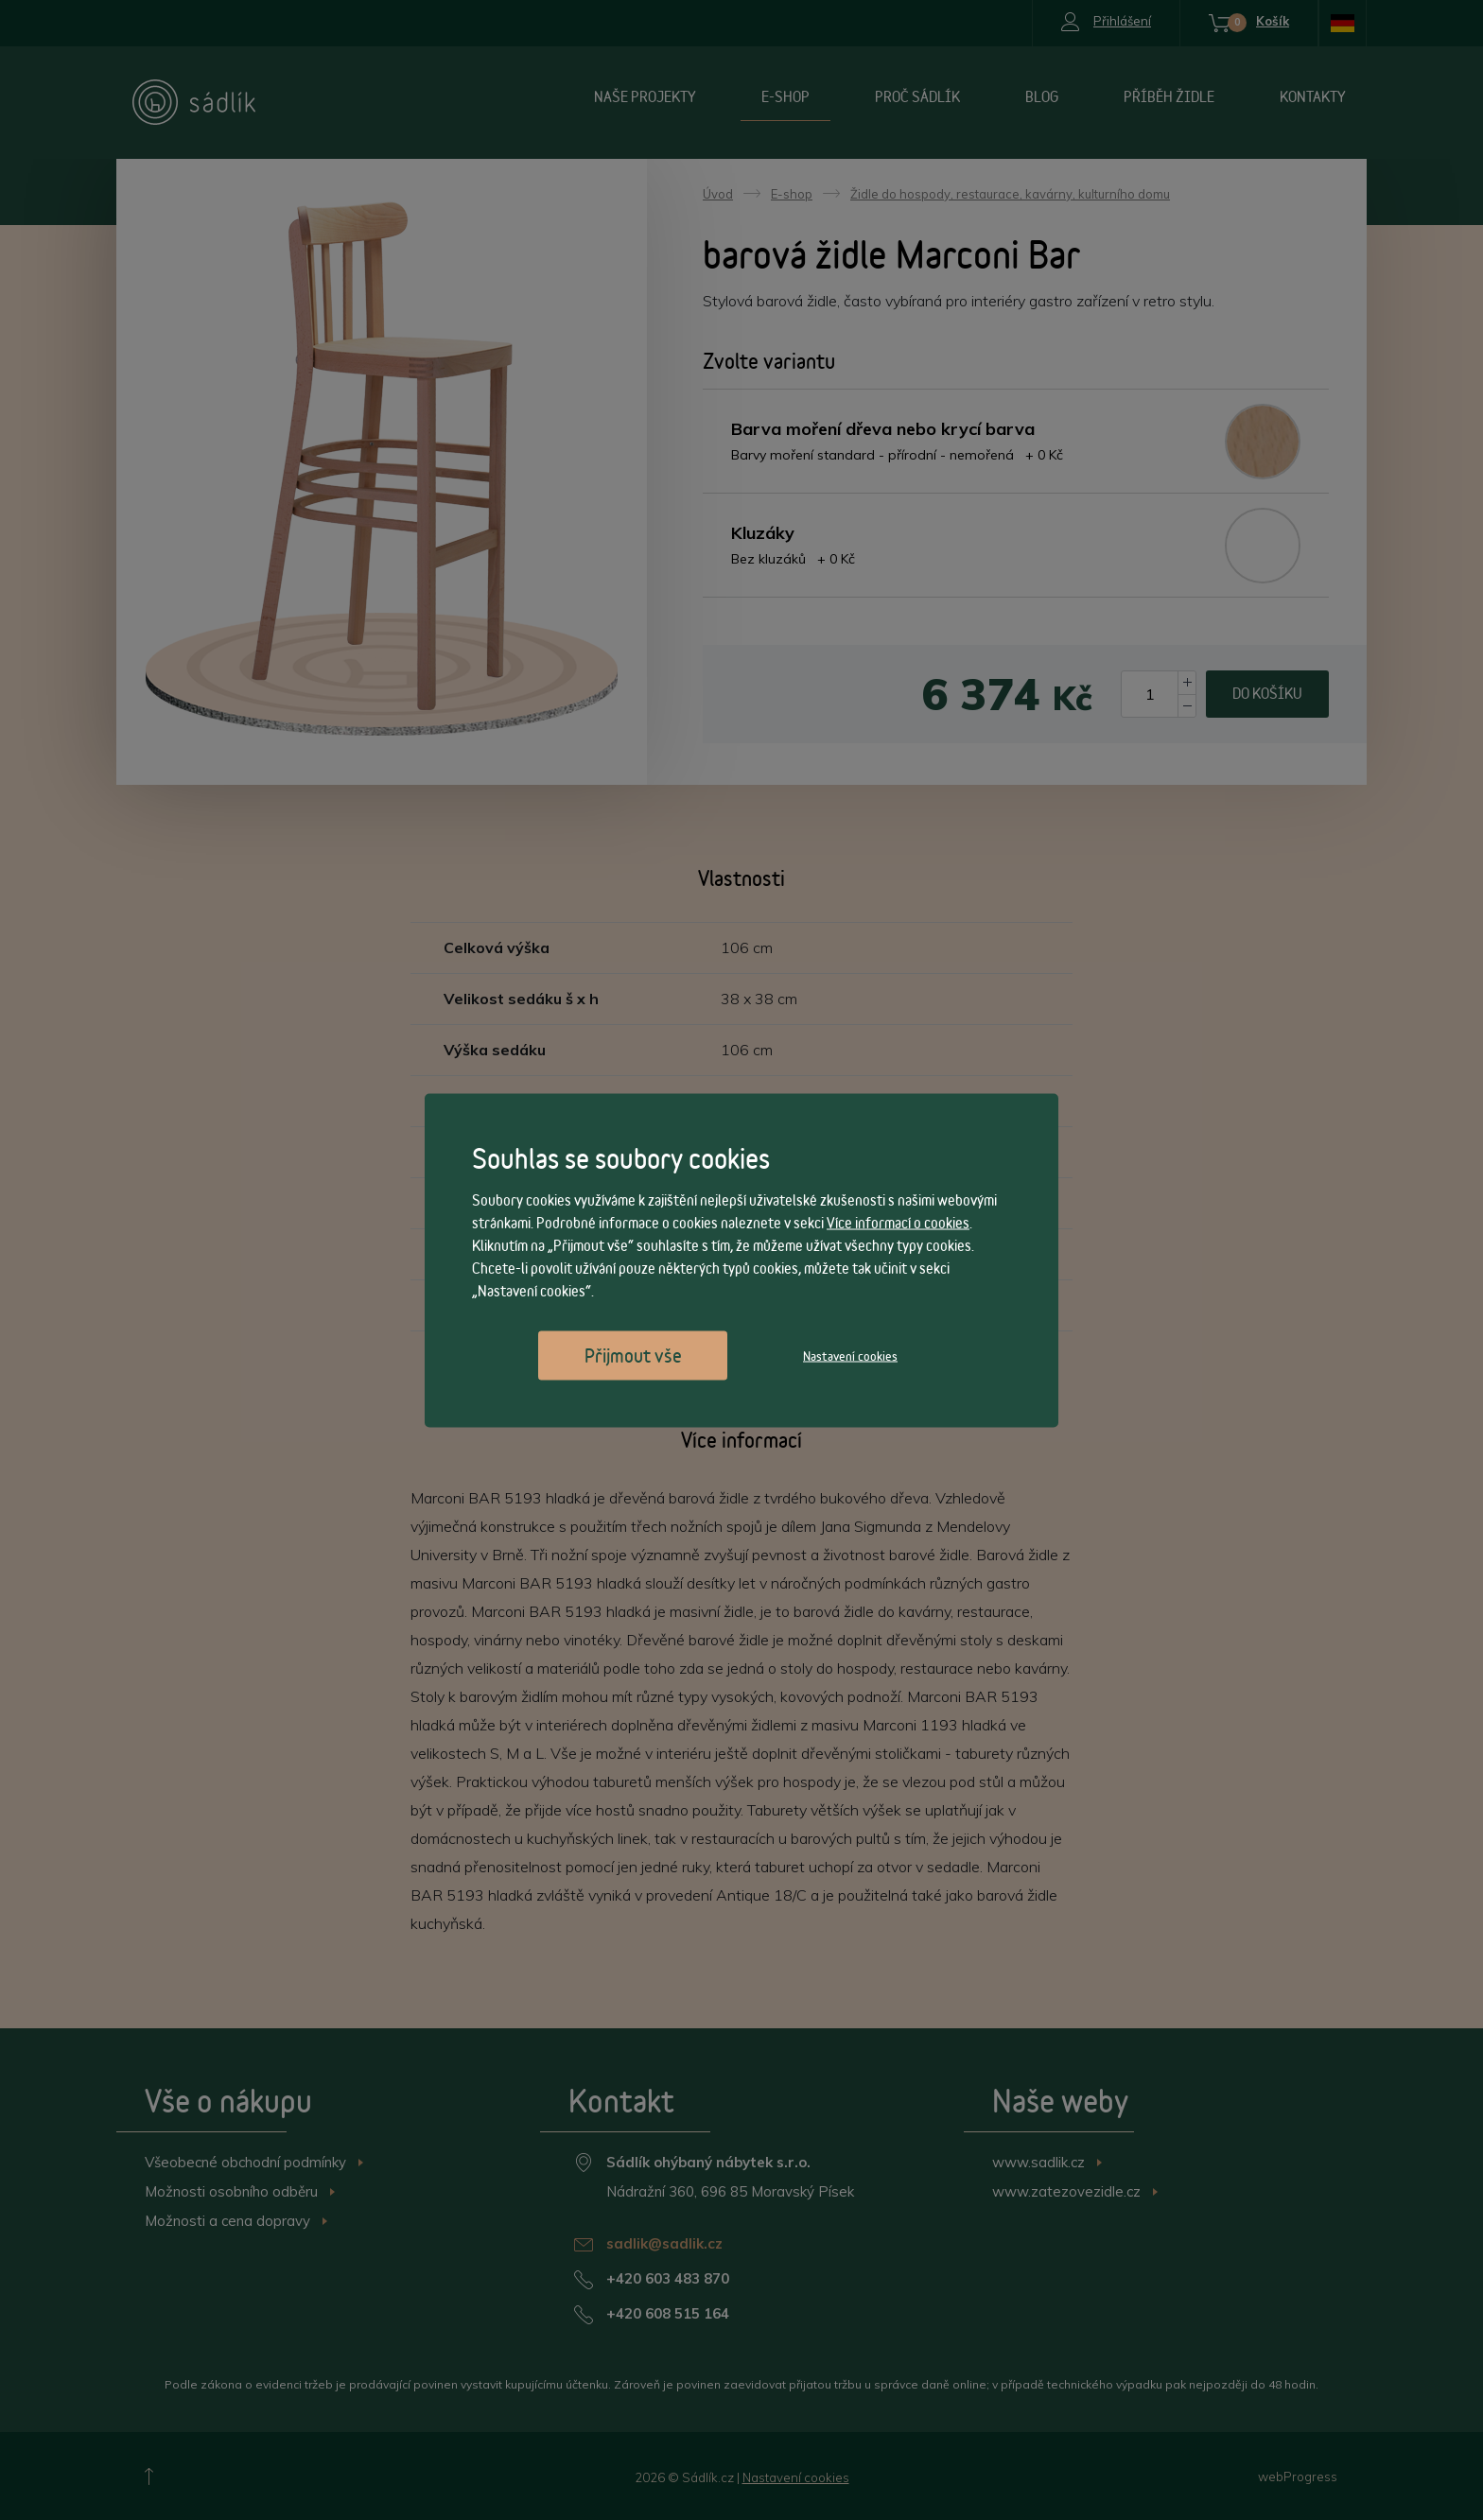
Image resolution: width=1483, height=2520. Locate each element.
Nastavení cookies (850, 1355)
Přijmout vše (633, 1354)
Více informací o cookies (898, 1222)
